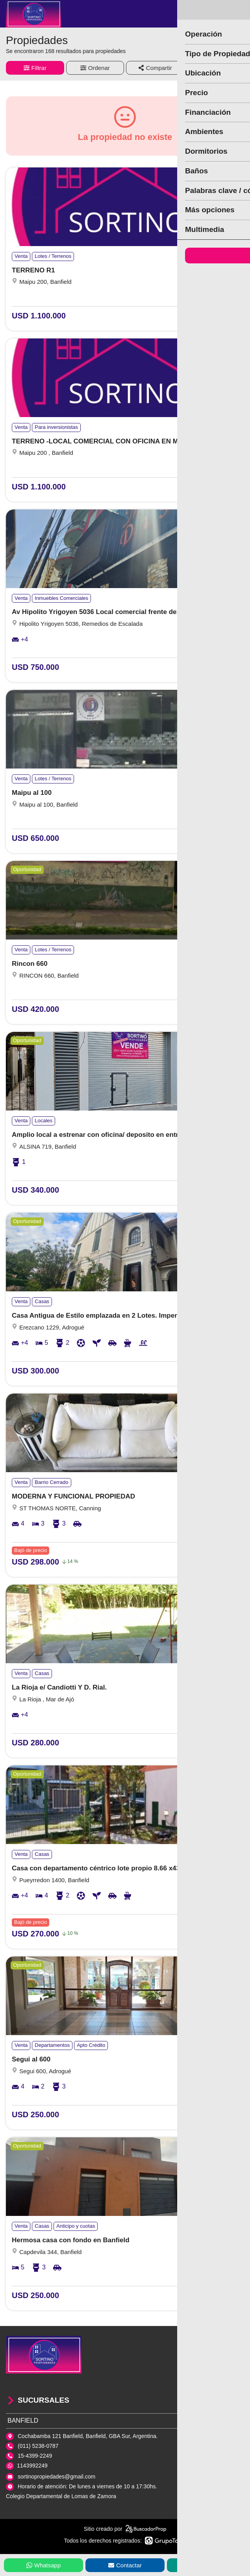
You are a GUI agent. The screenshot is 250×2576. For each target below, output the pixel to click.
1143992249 (32, 2465)
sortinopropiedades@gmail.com (56, 2476)
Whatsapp (43, 2565)
